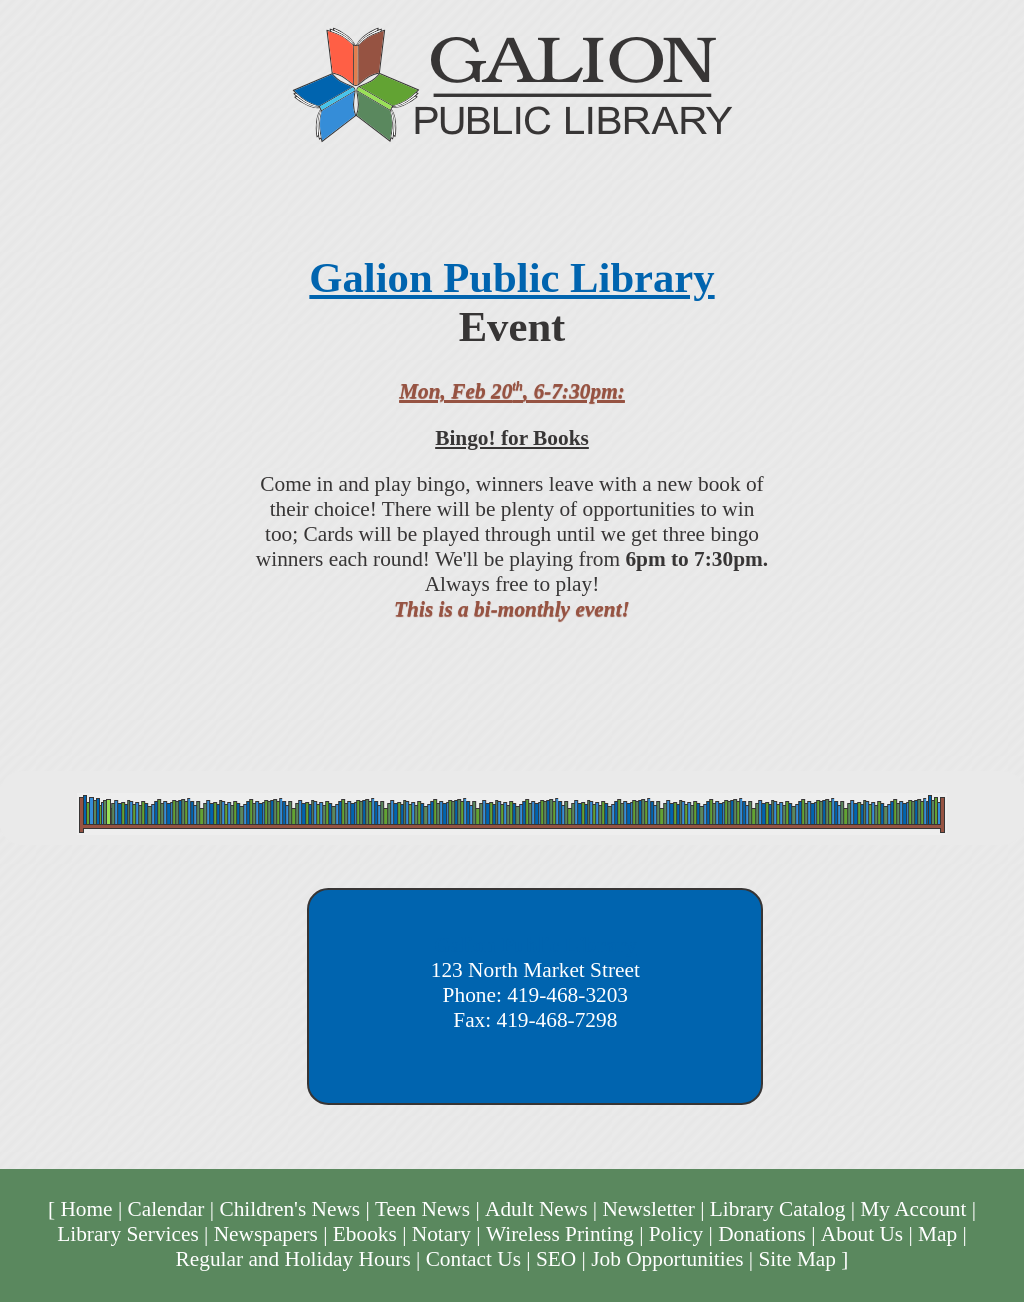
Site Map (797, 1259)
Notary (441, 1234)
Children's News (289, 1209)
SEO (556, 1259)
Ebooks (365, 1234)
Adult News (536, 1209)
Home (86, 1209)
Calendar (165, 1209)
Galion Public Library (511, 277)
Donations (762, 1234)
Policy (676, 1234)
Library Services (128, 1234)
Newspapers (266, 1234)
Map (937, 1234)
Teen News (422, 1209)
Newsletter (648, 1209)
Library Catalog (778, 1209)
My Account (913, 1209)
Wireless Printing (560, 1234)
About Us (862, 1234)
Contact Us (473, 1259)
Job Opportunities (667, 1259)
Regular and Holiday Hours (293, 1259)
